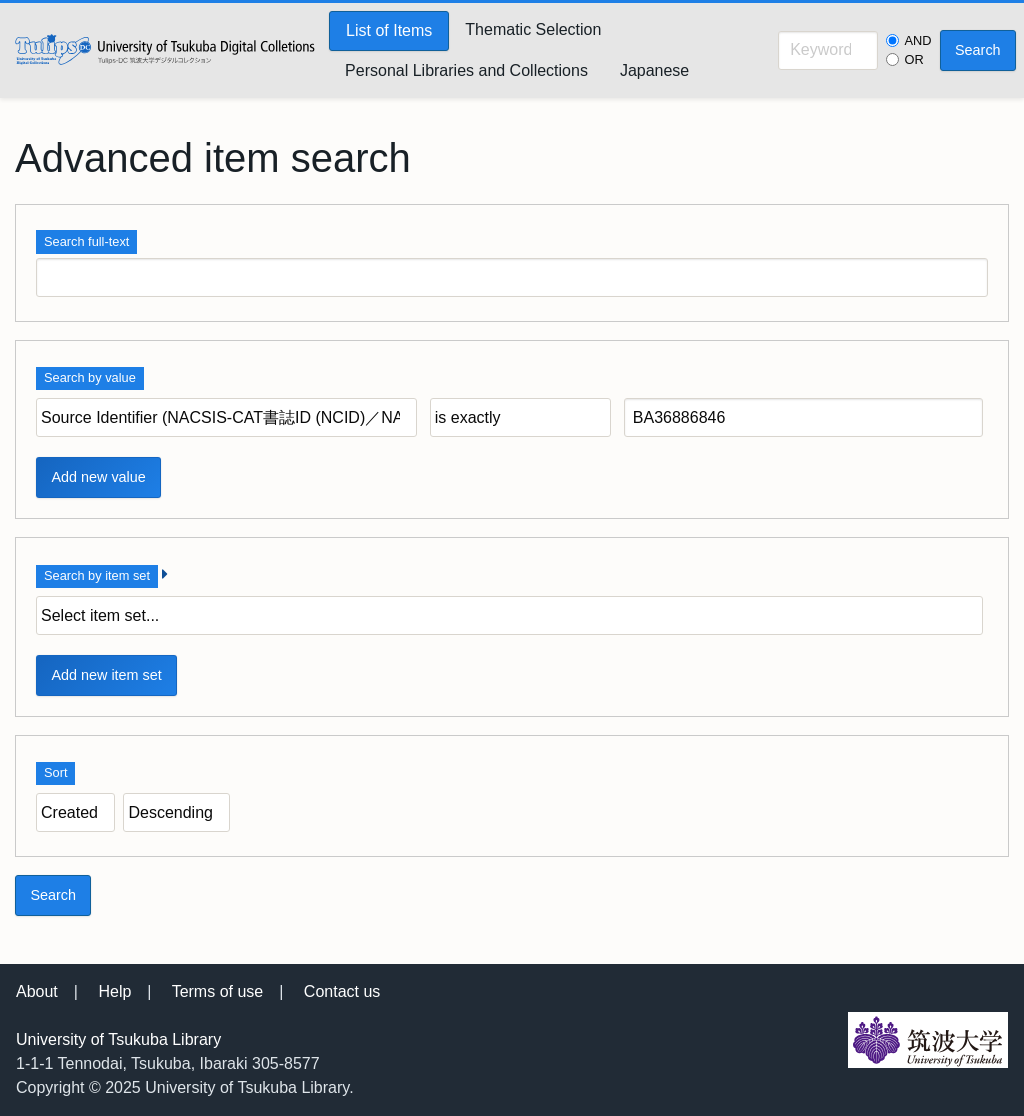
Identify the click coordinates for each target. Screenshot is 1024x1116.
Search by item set (97, 575)
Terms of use (218, 991)
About (37, 991)
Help (114, 991)
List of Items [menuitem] (389, 30)
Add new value (98, 477)
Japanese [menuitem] (654, 70)
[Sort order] (176, 812)
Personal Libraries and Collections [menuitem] (466, 70)
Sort (55, 772)
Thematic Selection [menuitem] (533, 29)
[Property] (226, 417)
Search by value (90, 377)
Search (978, 50)
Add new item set (106, 675)
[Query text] (803, 417)
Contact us (342, 991)
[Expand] (165, 574)
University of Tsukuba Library (118, 1039)
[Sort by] (75, 812)
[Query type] (520, 417)
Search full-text (86, 241)
